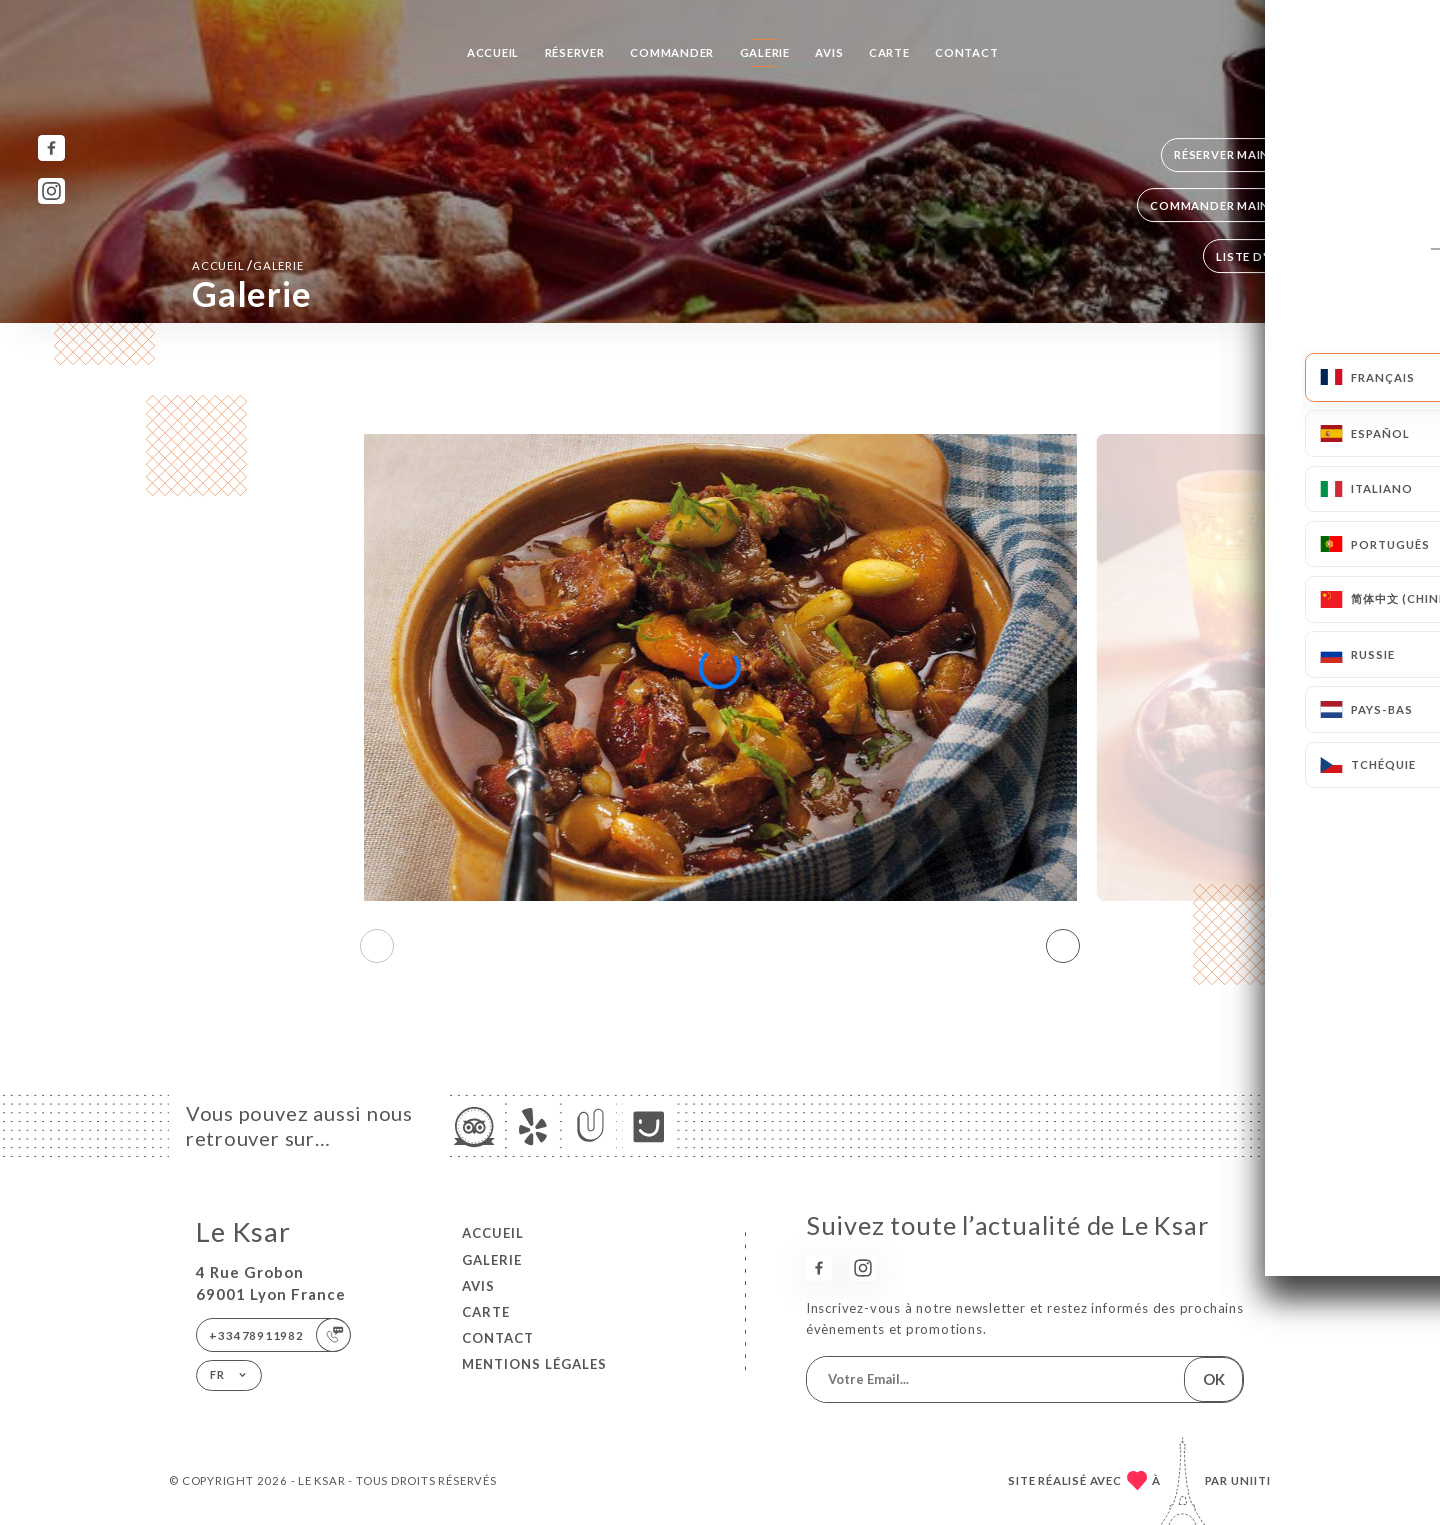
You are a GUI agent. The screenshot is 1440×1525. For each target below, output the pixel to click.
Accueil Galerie (248, 265)
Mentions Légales (534, 1364)
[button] (1063, 946)
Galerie (765, 52)
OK (1214, 1379)
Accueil (493, 52)
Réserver (575, 52)
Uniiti (1251, 1480)
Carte (889, 52)
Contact (967, 52)
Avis (829, 52)
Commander (672, 52)
